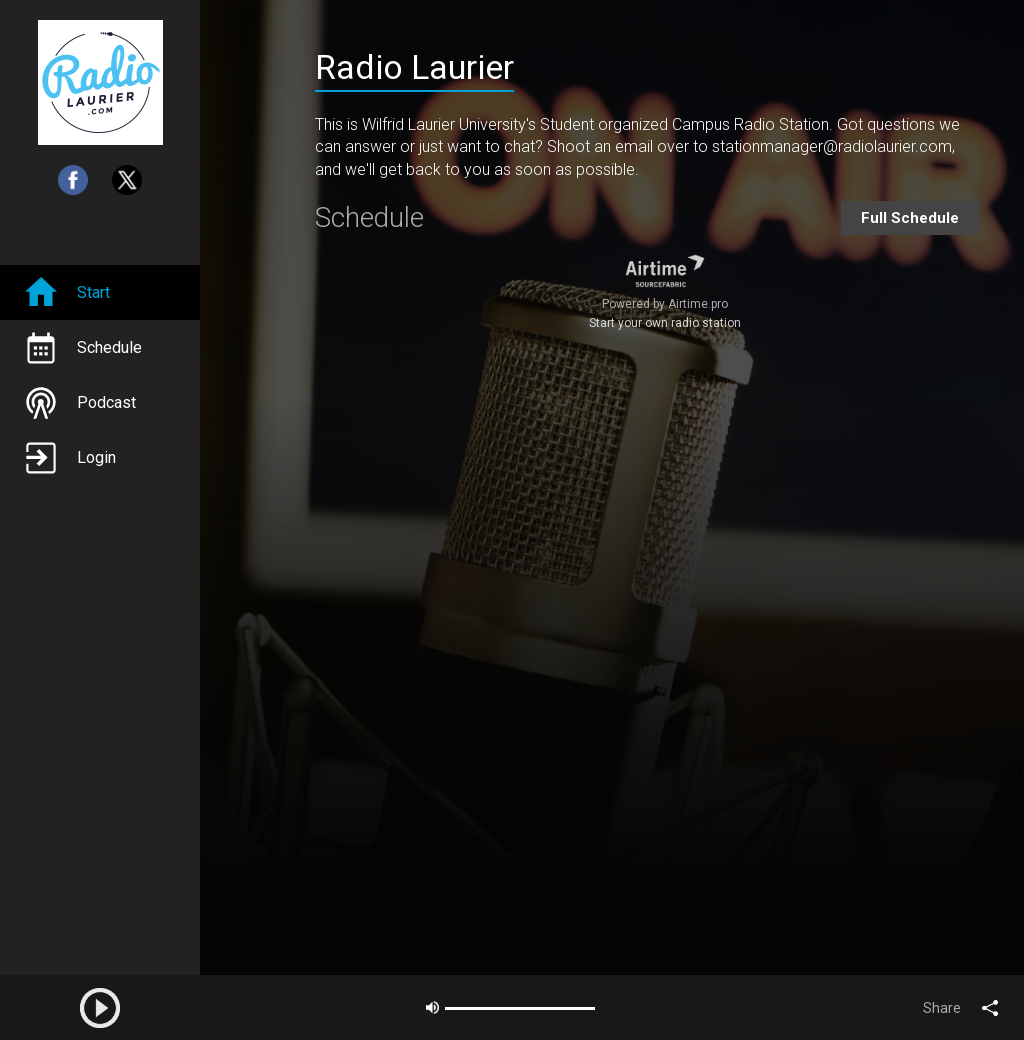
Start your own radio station (665, 323)
